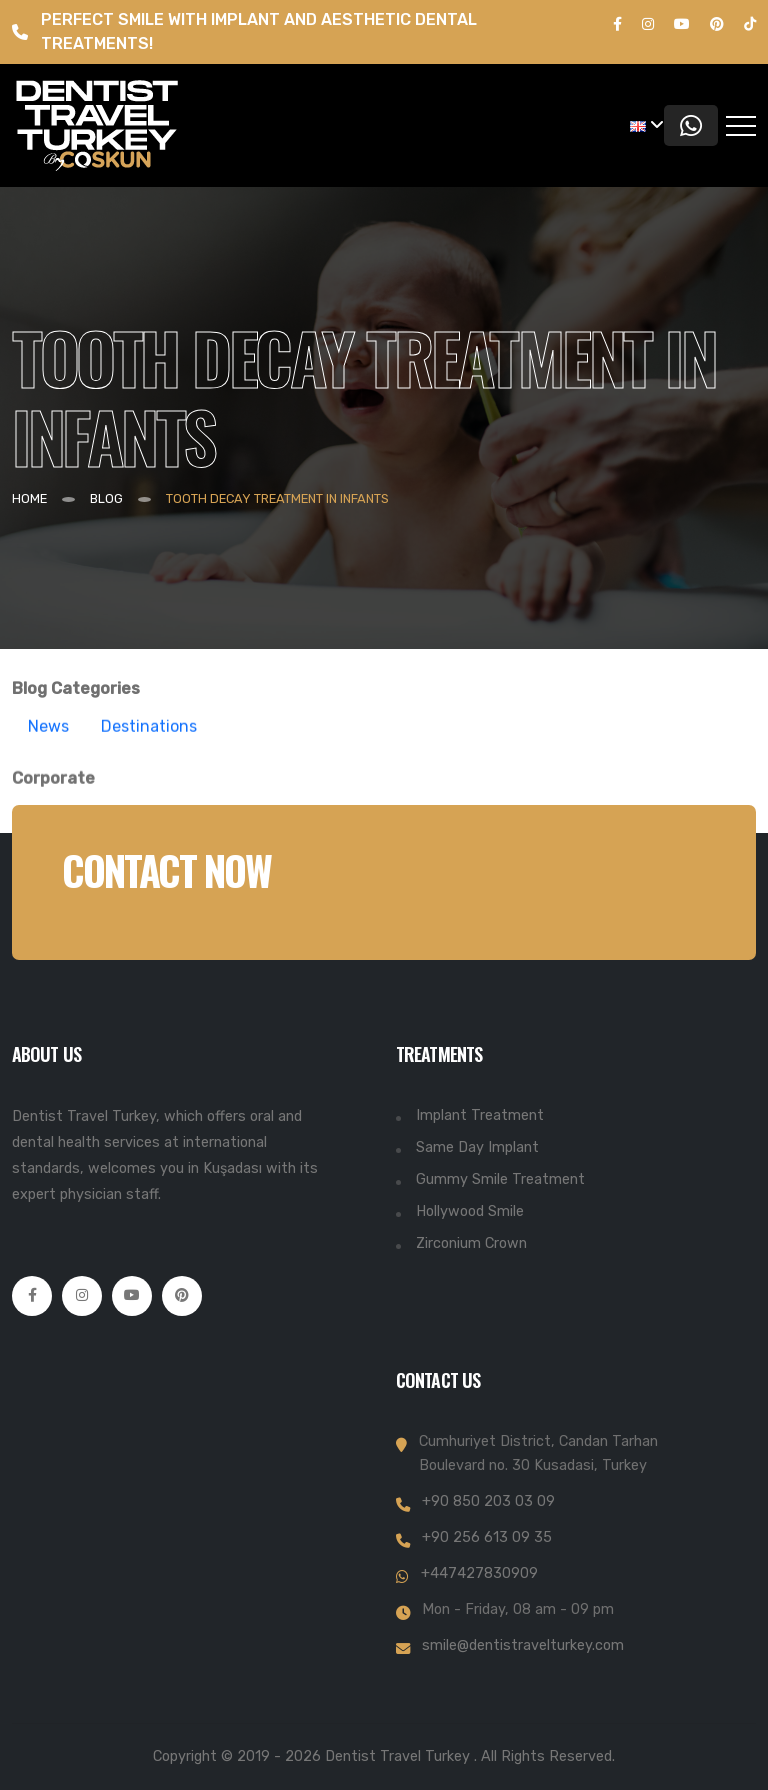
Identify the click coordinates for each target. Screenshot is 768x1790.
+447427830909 (479, 1573)
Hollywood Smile (470, 1211)
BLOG (106, 498)
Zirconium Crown (471, 1243)
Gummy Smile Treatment (500, 1179)
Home (29, 498)
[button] (647, 126)
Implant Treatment (480, 1115)
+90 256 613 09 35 (487, 1537)
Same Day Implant (477, 1147)
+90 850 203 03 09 (488, 1501)
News (48, 740)
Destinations (149, 740)
